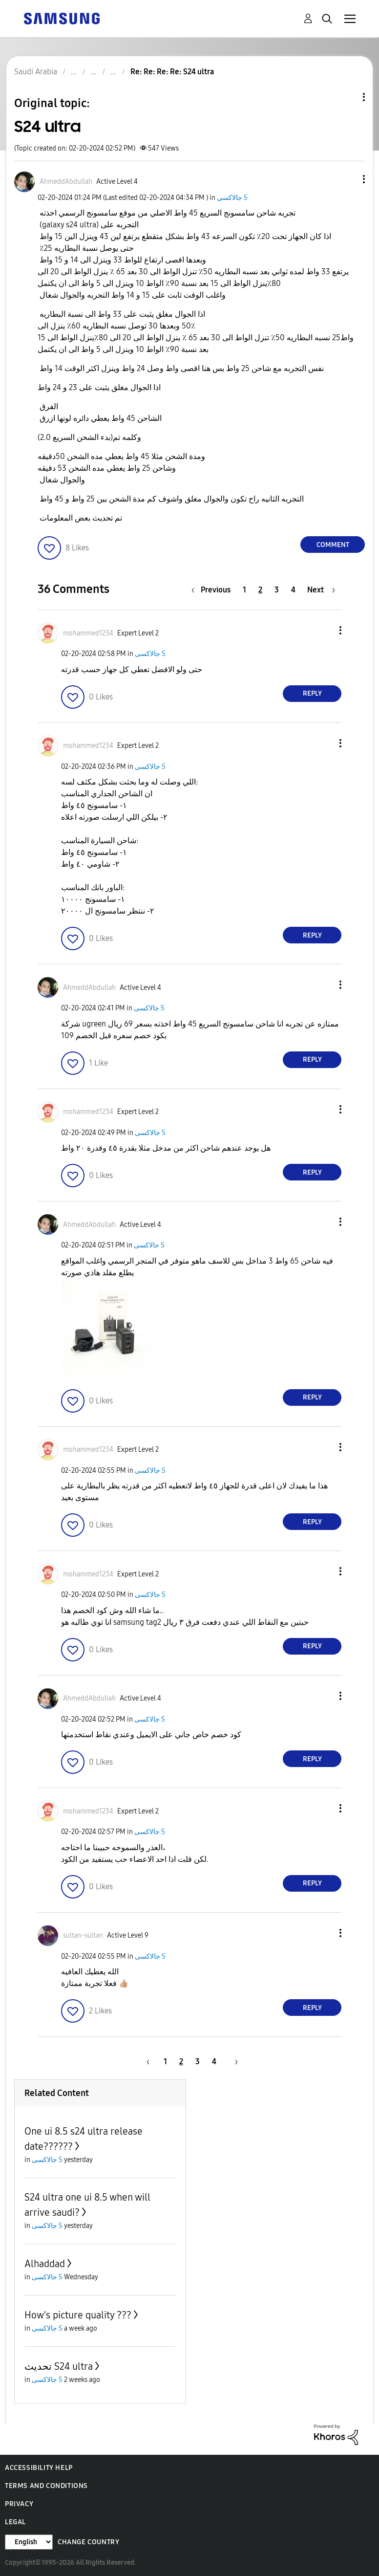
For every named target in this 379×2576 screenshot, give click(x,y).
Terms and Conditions (46, 2486)
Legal (15, 2522)
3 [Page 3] (276, 589)
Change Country (88, 2542)
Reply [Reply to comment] (312, 693)
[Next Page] (321, 590)
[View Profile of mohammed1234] (88, 633)
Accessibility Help (39, 2468)
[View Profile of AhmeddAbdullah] (66, 181)
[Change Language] (29, 2542)
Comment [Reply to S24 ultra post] (332, 545)
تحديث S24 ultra (58, 2366)
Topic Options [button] (347, 97)
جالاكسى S (232, 198)
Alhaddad (44, 2264)
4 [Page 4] (293, 589)
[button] (347, 179)
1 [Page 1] (244, 589)
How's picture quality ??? (77, 2315)
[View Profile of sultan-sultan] (83, 1935)
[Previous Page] (213, 590)
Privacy (19, 2504)
